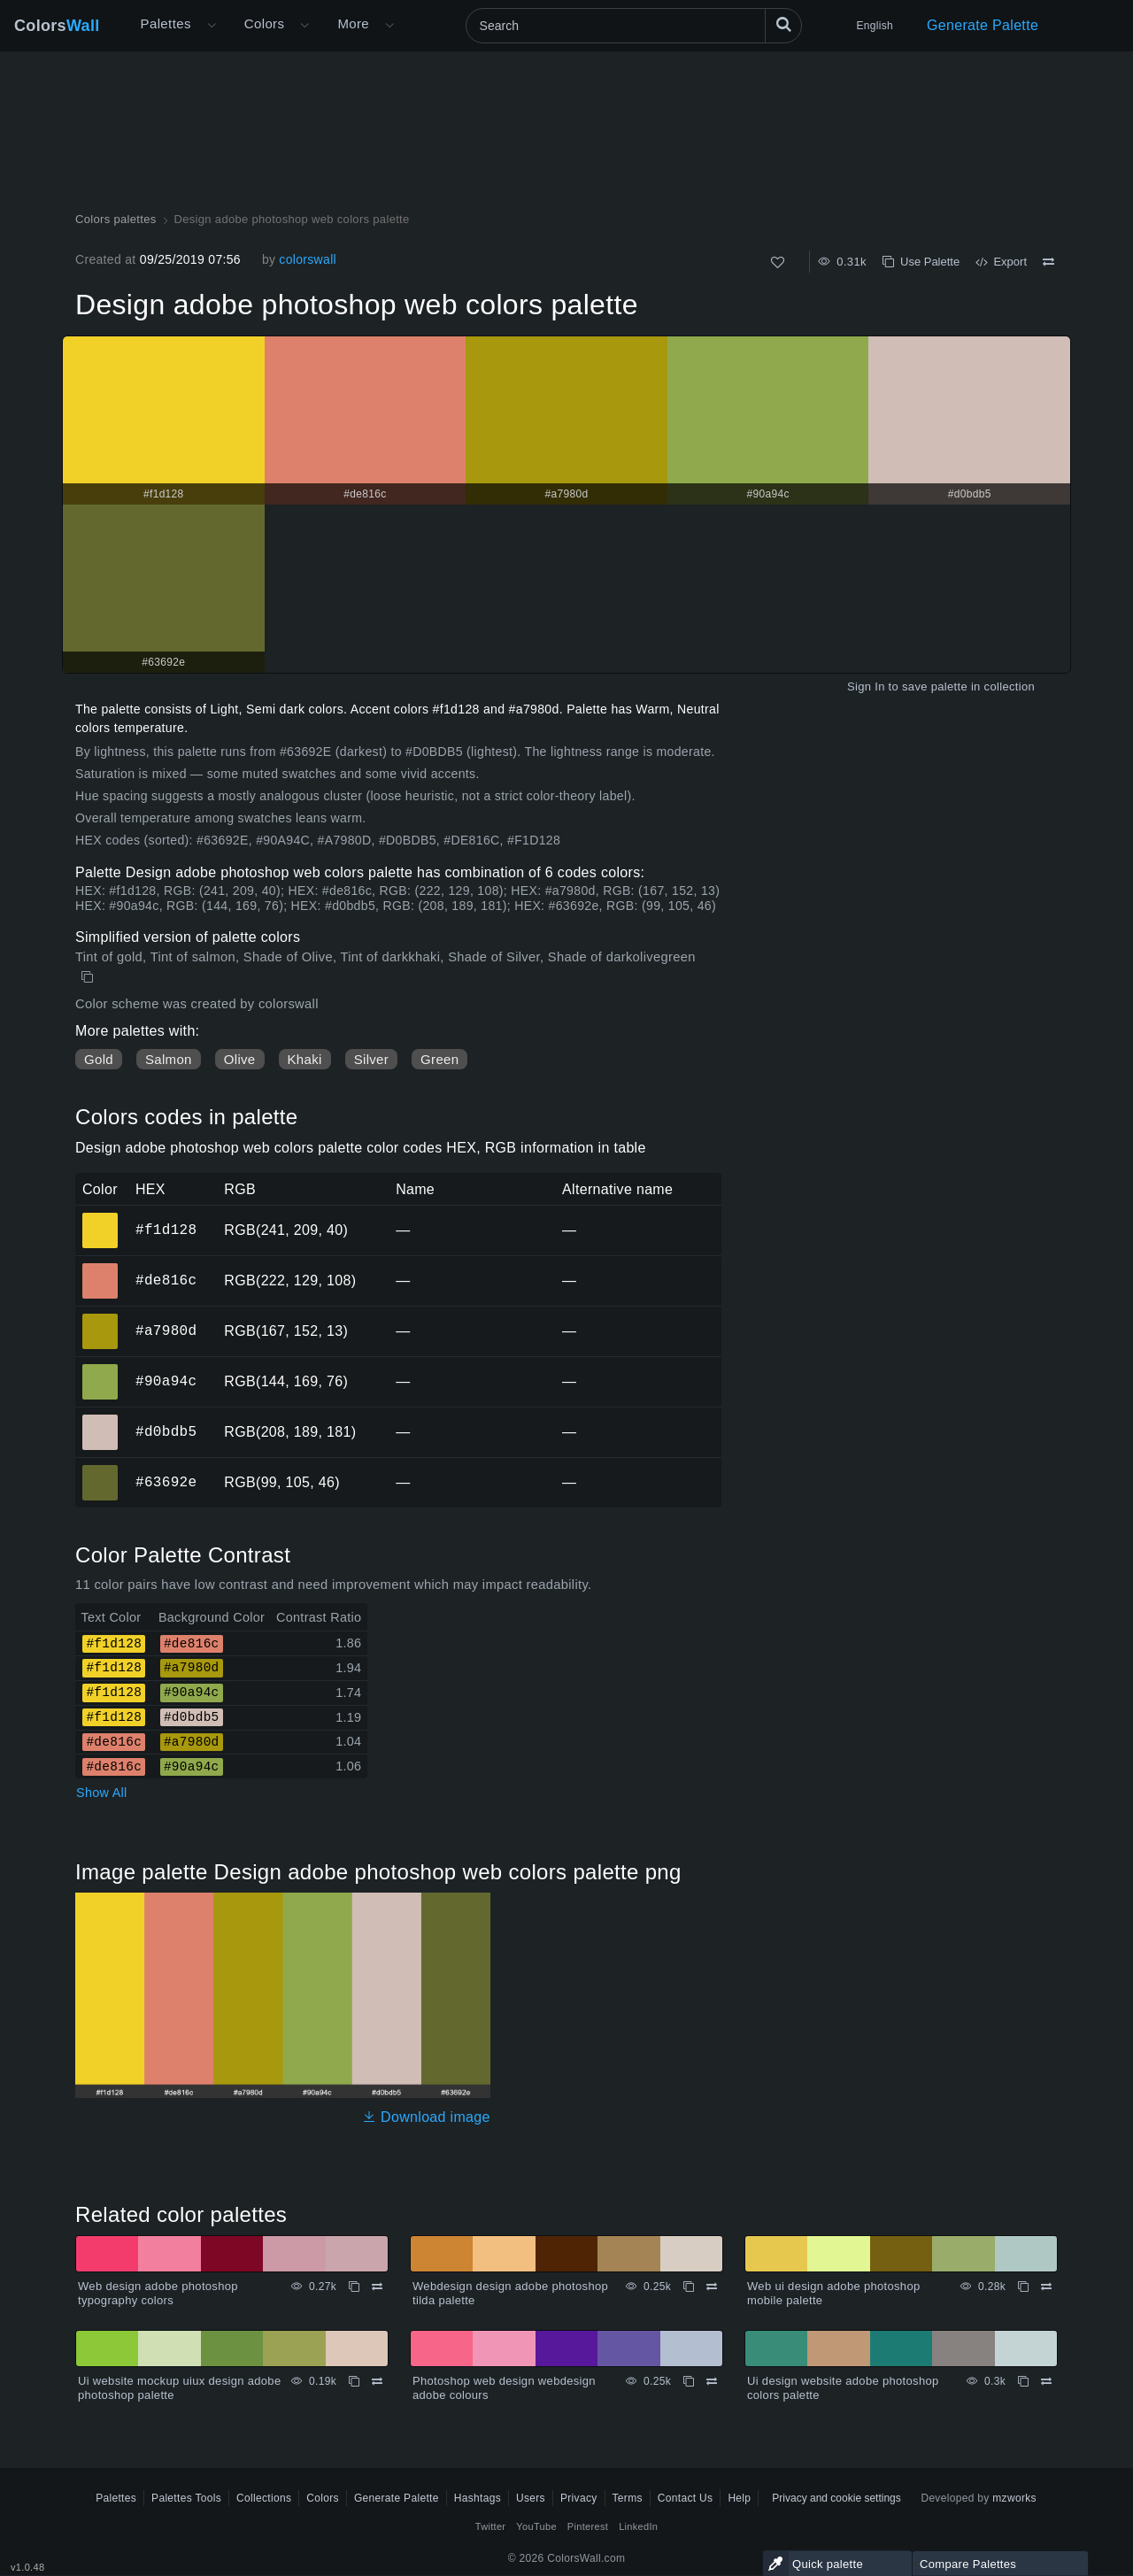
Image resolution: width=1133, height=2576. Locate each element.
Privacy (578, 2498)
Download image (426, 2117)
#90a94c (166, 1381)
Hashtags (477, 2498)
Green (439, 1059)
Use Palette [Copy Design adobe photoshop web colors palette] (921, 261)
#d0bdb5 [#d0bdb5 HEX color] (100, 1420)
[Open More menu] (211, 25)
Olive (240, 1059)
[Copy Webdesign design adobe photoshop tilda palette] (689, 2286)
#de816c (166, 1280)
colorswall (307, 259)
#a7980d (166, 1330)
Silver (371, 1059)
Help (739, 2498)
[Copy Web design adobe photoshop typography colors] (354, 2286)
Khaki (305, 1059)
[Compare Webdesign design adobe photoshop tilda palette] (712, 2286)
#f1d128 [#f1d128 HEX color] (100, 1218)
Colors (57, 26)
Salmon (168, 1059)
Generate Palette (982, 25)
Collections (263, 2498)
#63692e (166, 1482)
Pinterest (587, 2526)
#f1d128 (166, 1229)
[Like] (777, 262)
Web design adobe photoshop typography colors (158, 2293)
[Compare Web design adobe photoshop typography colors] (377, 2286)
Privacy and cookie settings (836, 2498)
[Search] (634, 25)
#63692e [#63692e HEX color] (100, 1470)
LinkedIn (638, 2526)
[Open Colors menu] (304, 25)
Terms (628, 2498)
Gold (98, 1059)
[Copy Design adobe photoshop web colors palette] (89, 977)
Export (1001, 261)
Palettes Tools (186, 2498)
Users (530, 2498)
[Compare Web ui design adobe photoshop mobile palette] (1046, 2286)
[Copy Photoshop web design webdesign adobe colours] (689, 2381)
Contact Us (685, 2498)
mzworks (1014, 2498)
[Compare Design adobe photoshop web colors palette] (1048, 262)
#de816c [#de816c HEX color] (100, 1268)
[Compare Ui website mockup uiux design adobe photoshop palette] (377, 2381)
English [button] (875, 25)
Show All (101, 1792)
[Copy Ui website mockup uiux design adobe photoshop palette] (354, 2381)
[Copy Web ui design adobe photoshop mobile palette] (1023, 2286)
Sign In (866, 686)
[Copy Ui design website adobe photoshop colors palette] (1023, 2381)
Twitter (490, 2526)
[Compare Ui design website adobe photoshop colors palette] (1046, 2381)
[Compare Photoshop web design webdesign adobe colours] (712, 2381)
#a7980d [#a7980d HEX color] (100, 1319)
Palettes (166, 23)
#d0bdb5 (166, 1431)
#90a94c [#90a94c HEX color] (100, 1369)
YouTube (536, 2526)
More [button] (353, 23)
